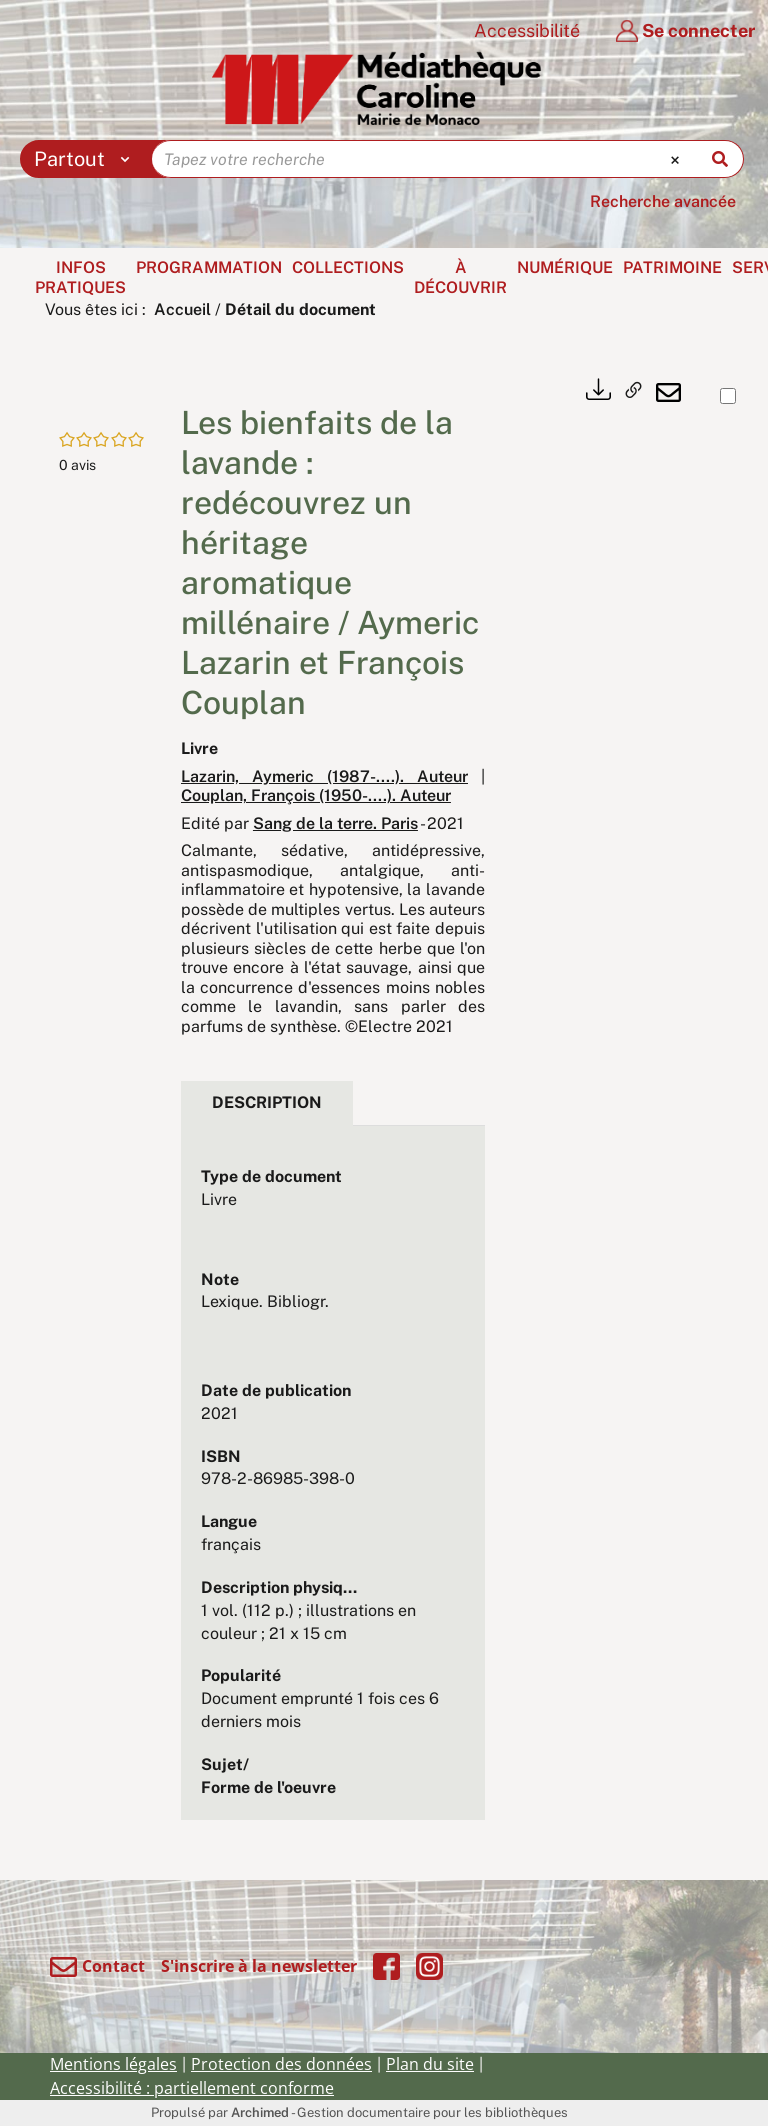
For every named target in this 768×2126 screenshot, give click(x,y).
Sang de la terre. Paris (335, 823)
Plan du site (430, 2064)
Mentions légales (113, 2064)
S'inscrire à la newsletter (259, 1966)
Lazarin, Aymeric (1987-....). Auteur (324, 776)
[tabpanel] (333, 1483)
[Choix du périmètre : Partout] (86, 159)
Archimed (260, 2112)
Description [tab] (267, 1102)
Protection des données (281, 2064)
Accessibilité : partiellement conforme (192, 2088)
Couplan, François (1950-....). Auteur (316, 795)
